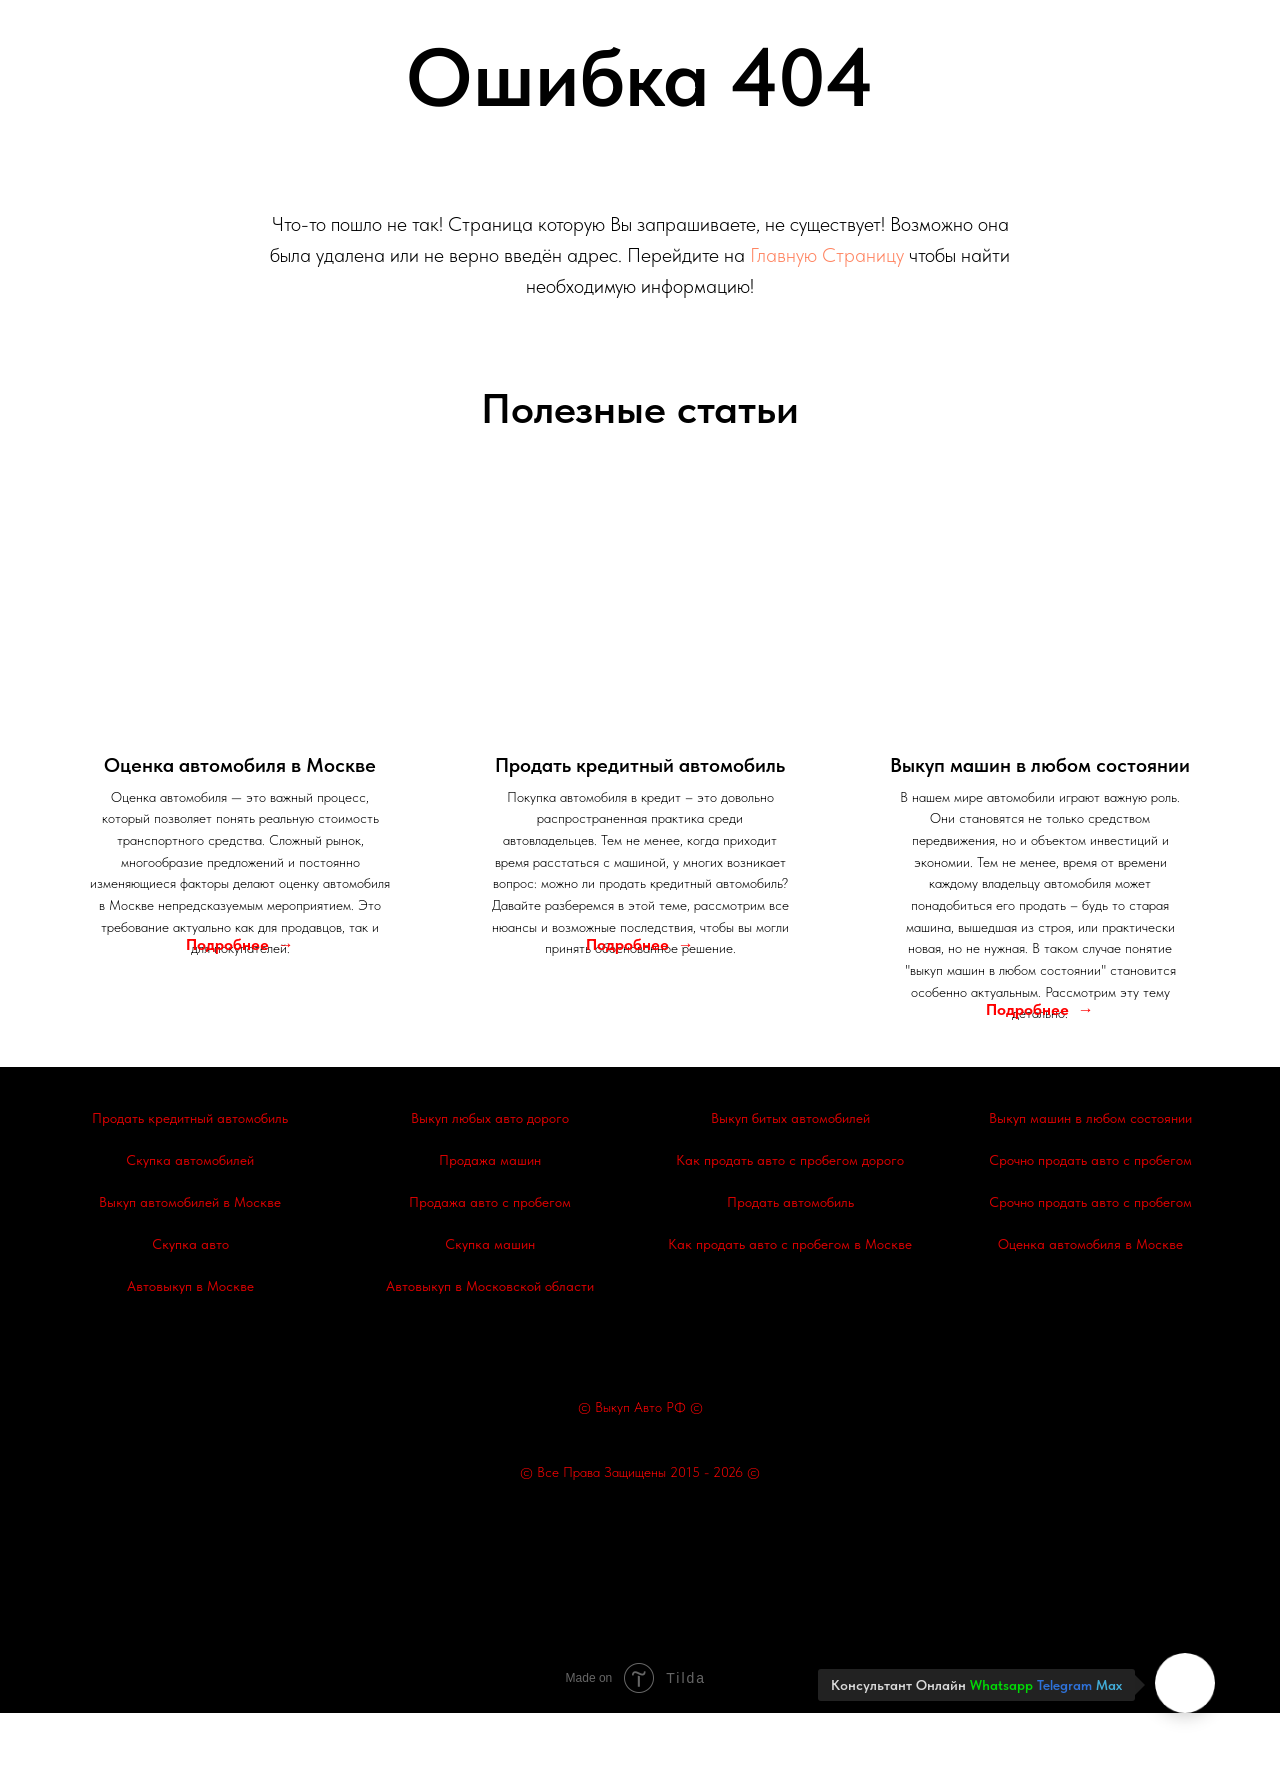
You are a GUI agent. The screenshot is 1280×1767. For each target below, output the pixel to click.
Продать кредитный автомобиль (190, 1173)
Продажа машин (490, 1215)
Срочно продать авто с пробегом (1090, 1215)
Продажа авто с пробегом (490, 1257)
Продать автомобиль (790, 1257)
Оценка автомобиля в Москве (1090, 1299)
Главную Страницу (827, 255)
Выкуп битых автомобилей (790, 1173)
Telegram (1064, 1685)
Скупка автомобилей (190, 1215)
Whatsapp (1001, 1685)
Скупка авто (190, 1299)
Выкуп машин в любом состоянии (1090, 1173)
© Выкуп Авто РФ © (640, 1461)
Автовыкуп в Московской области (490, 1341)
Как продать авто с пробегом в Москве (790, 1299)
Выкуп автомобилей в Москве (190, 1257)
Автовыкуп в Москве (190, 1341)
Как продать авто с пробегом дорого (790, 1215)
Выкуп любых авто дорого (490, 1173)
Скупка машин (490, 1299)
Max (1109, 1685)
